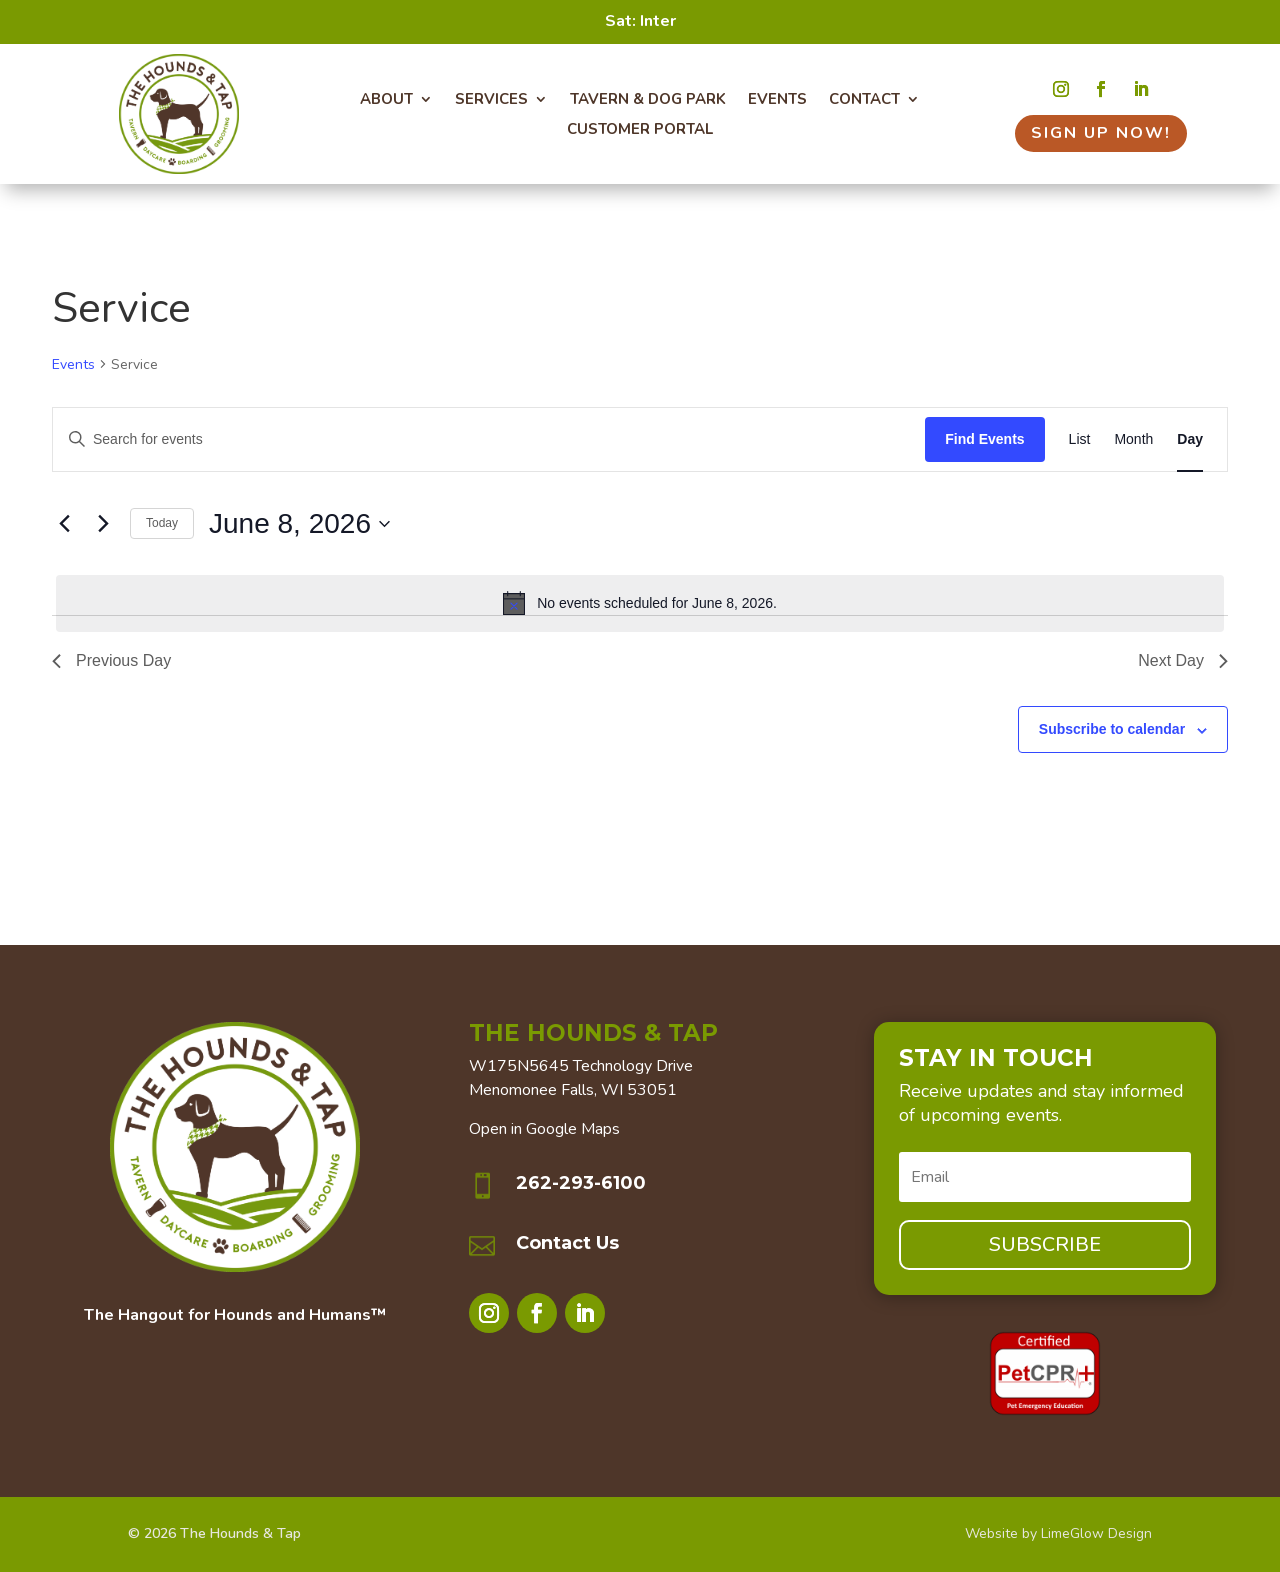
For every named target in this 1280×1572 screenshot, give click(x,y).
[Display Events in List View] (1080, 439)
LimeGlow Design (1096, 1533)
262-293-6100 (581, 1183)
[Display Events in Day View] (1190, 439)
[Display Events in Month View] (1133, 439)
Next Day (1183, 660)
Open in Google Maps (544, 1129)
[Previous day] (64, 524)
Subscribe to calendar (1112, 729)
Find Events (984, 439)
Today (162, 523)
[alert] (640, 603)
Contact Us (567, 1243)
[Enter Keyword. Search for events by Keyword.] (489, 439)
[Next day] (103, 524)
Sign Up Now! (1101, 133)
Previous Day (111, 660)
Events (73, 364)
